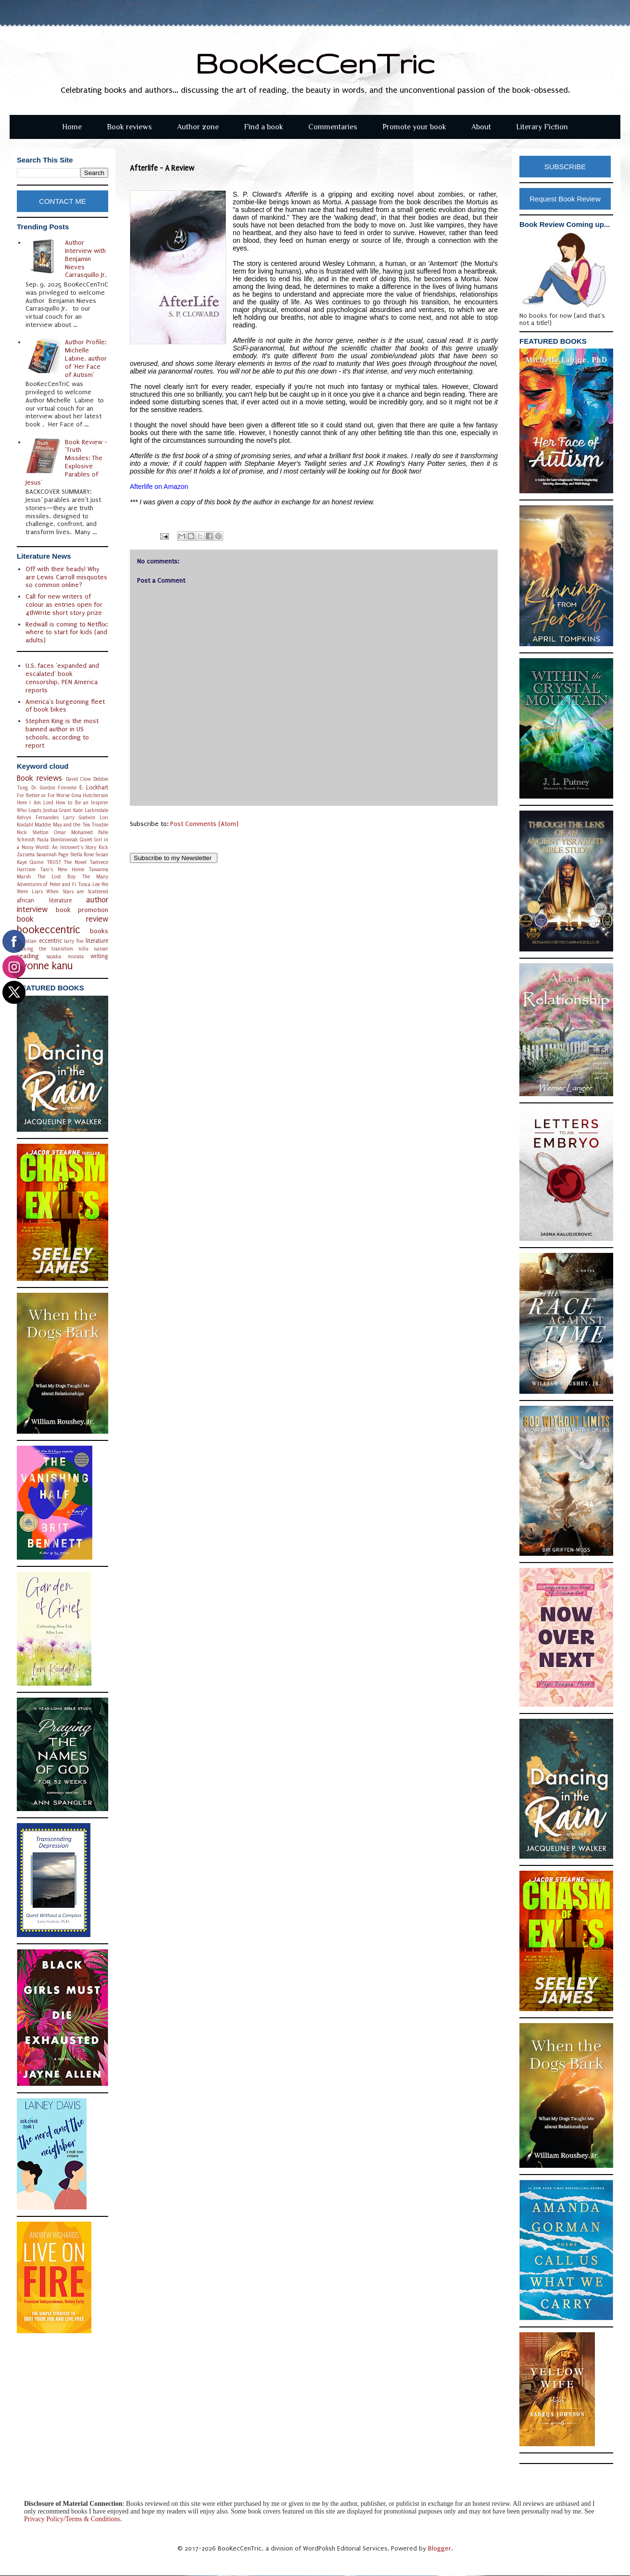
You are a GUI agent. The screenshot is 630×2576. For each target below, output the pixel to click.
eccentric (50, 941)
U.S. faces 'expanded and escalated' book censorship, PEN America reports (62, 677)
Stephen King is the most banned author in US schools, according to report (62, 733)
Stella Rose (82, 854)
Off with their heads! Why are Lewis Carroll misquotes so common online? (66, 577)
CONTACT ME (62, 201)
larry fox (74, 941)
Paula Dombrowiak (57, 840)
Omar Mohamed (73, 832)
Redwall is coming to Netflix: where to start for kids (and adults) (66, 632)
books (99, 931)
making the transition (45, 949)
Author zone (198, 127)
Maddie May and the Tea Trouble (71, 825)
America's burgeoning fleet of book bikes (65, 705)
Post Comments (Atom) (204, 823)
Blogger (439, 2548)
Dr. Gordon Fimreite (54, 788)
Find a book (263, 127)
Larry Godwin (79, 817)
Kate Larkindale (90, 810)
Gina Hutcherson (90, 795)
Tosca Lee (89, 884)
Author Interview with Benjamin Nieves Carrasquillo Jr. (85, 258)
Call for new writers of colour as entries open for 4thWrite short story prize (63, 604)
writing (99, 956)
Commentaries (332, 127)
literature (97, 941)
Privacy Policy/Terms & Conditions (72, 2519)
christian (27, 941)
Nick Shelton (33, 832)
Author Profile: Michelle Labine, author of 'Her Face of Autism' (86, 358)
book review (62, 919)
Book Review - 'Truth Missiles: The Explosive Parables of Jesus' (66, 462)
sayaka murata (65, 956)
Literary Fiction (542, 127)
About (481, 127)
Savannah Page (52, 854)
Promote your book (414, 127)
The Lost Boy (56, 877)
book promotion (82, 909)
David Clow (78, 779)
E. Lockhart (93, 787)
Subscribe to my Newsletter (174, 858)
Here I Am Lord (35, 803)
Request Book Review (565, 199)
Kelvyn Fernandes (38, 817)
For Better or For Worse (43, 795)
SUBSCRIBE (565, 167)
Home (72, 127)
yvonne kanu (45, 966)
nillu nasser (93, 949)
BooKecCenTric (315, 63)
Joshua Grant (57, 810)
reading (28, 956)
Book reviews (129, 127)
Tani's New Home (62, 869)
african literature (44, 900)
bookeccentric (48, 930)
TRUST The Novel (67, 862)
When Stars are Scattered (77, 891)
